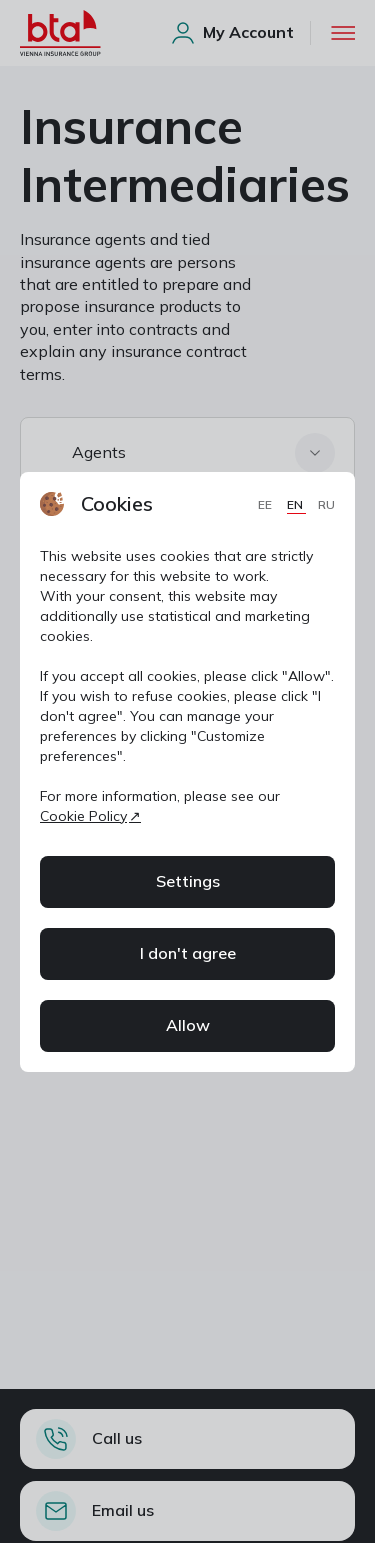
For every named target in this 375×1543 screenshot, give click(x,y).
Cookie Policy (83, 816)
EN (296, 504)
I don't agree (188, 953)
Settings (188, 881)
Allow (188, 1025)
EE (266, 504)
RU (326, 504)
